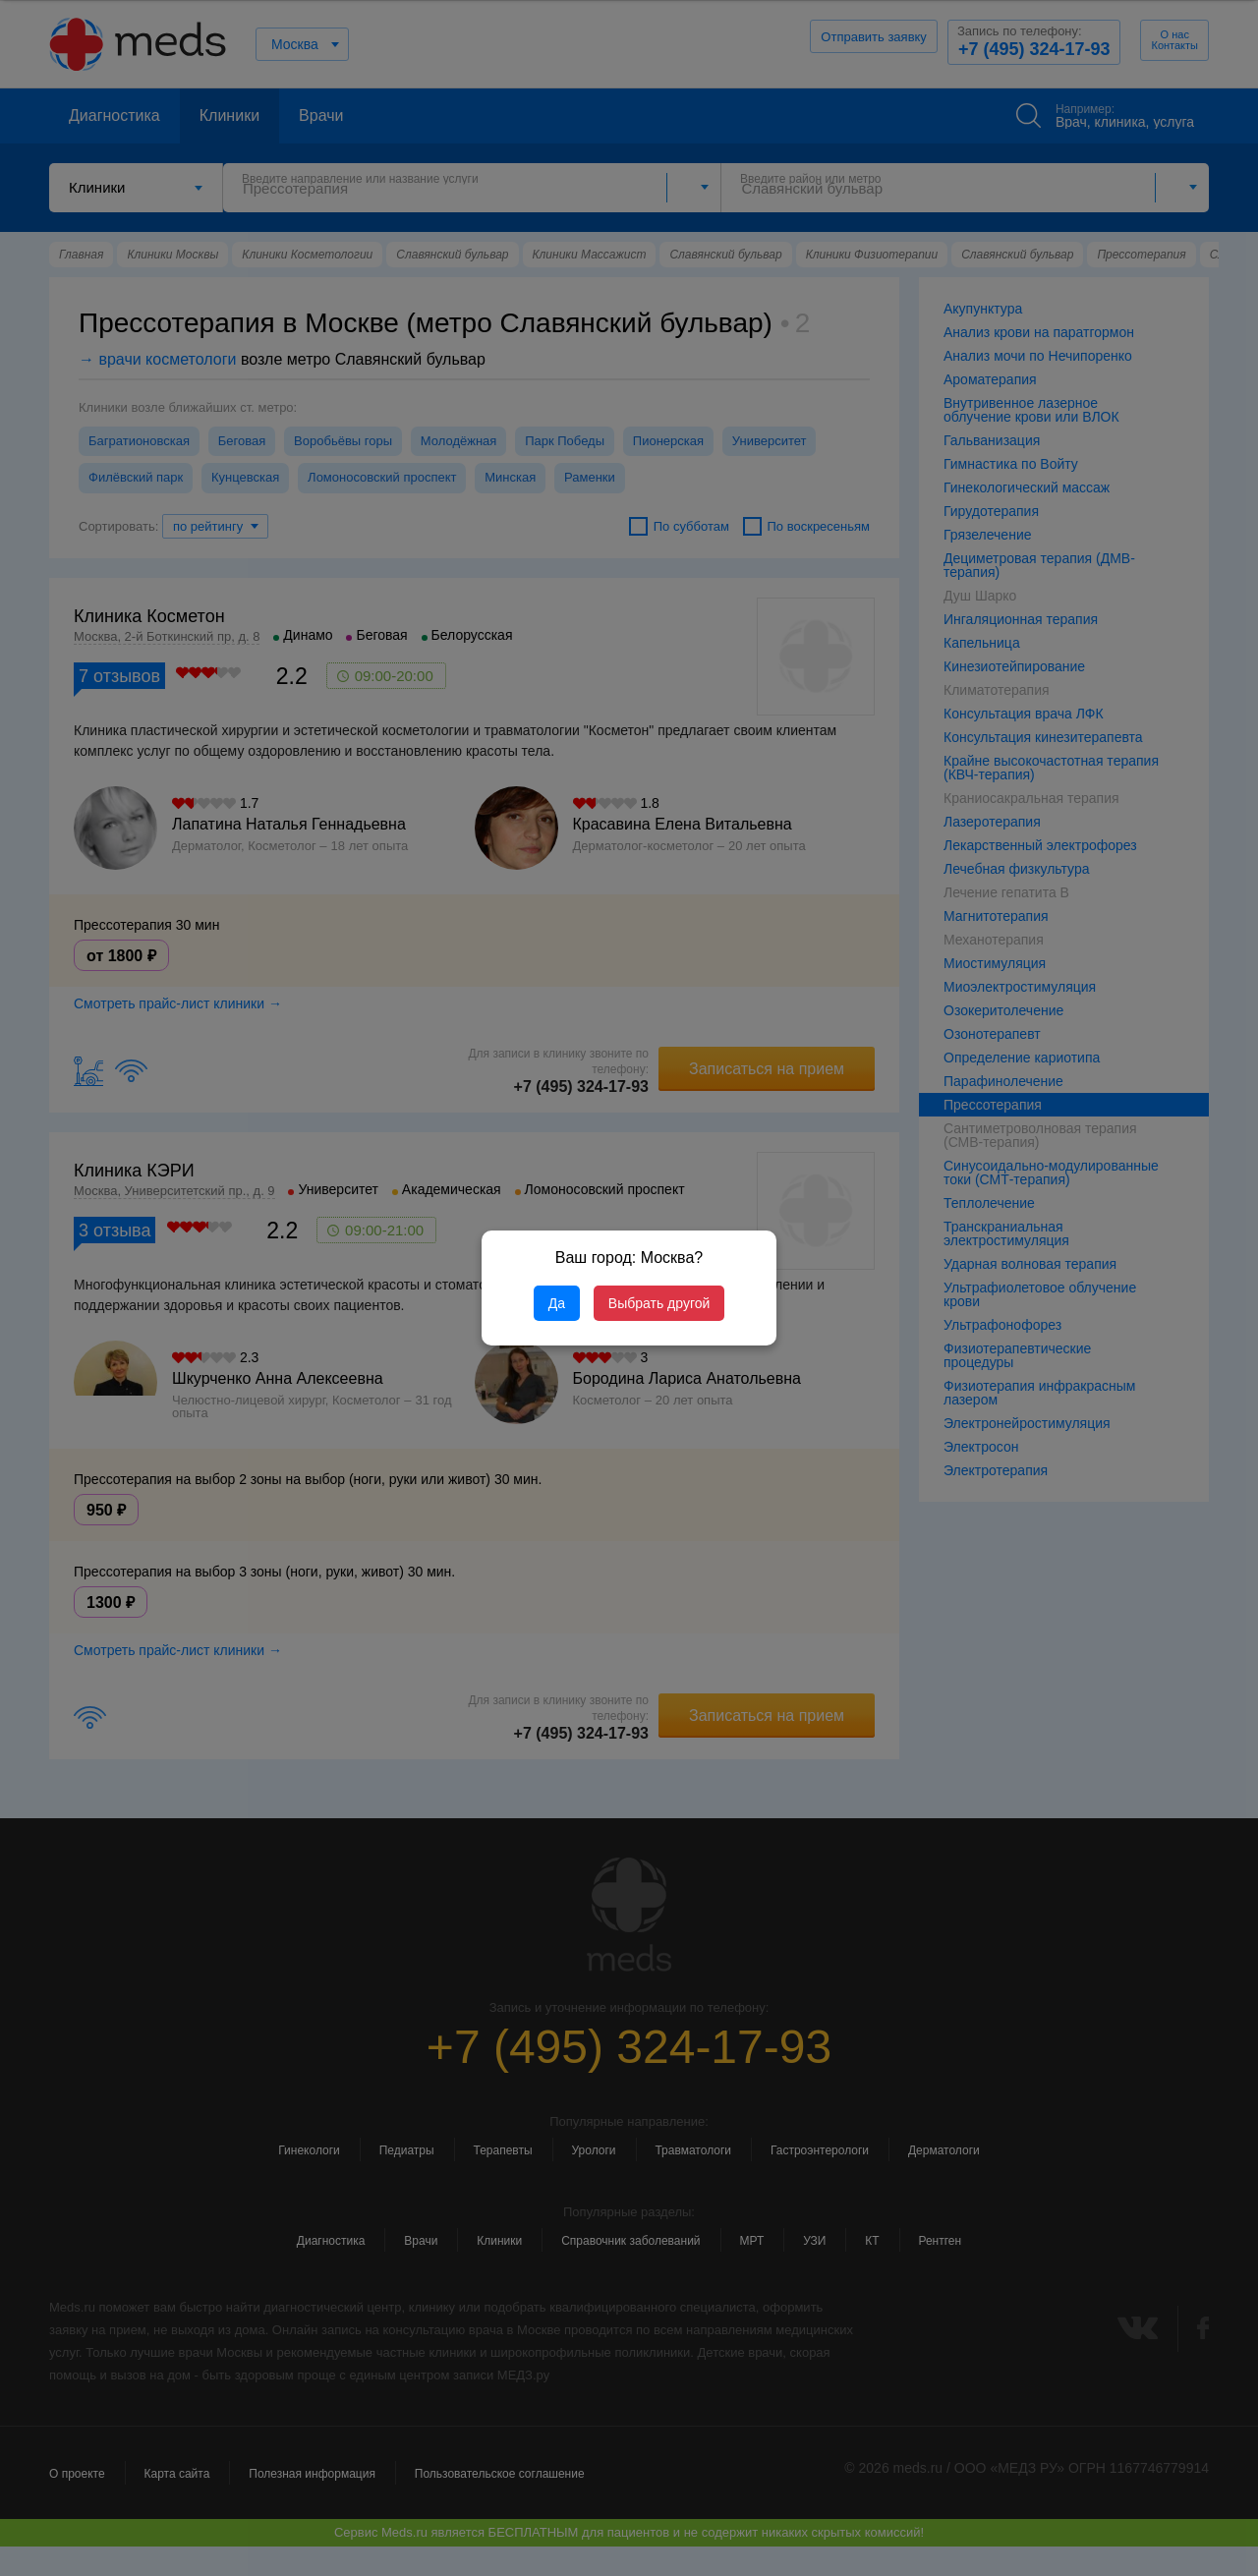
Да (556, 1303)
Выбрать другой (659, 1303)
